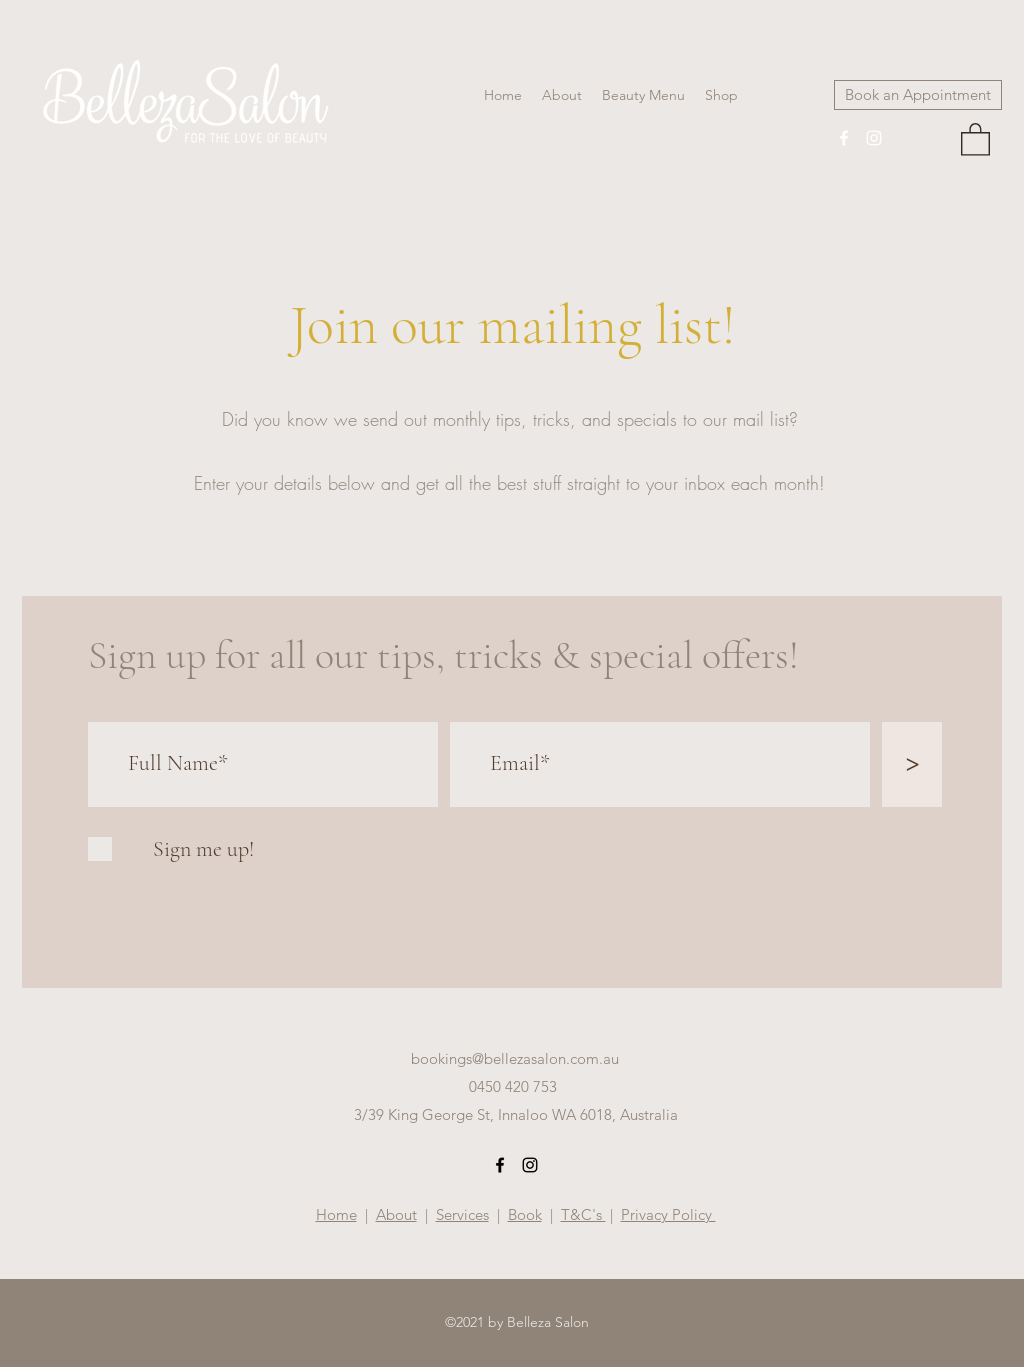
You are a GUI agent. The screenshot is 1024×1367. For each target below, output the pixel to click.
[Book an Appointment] (918, 95)
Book (525, 1214)
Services (462, 1214)
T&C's (583, 1214)
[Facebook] (844, 138)
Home (336, 1214)
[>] (912, 764)
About (396, 1214)
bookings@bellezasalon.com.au (515, 1058)
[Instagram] (874, 138)
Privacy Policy (668, 1214)
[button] (975, 138)
